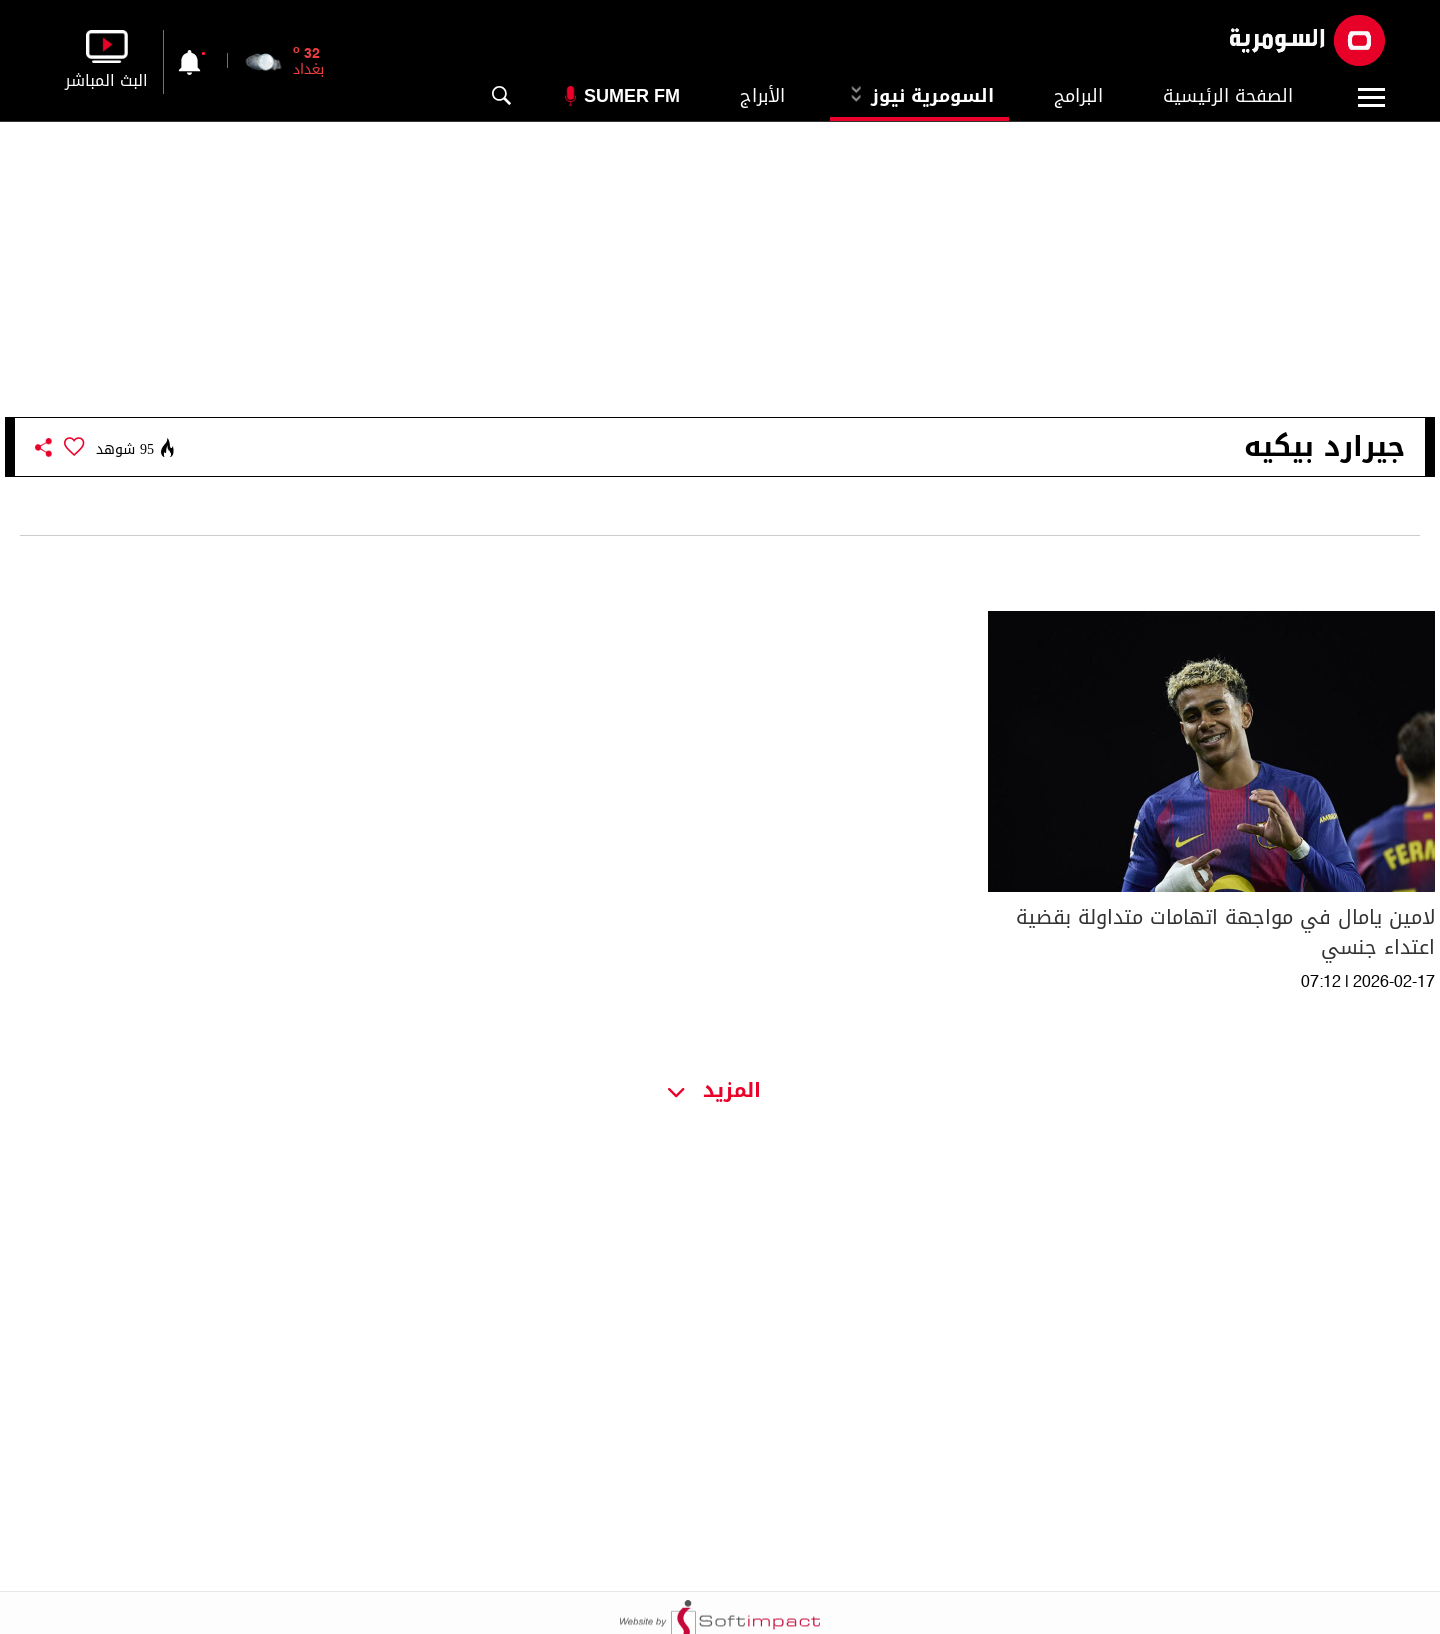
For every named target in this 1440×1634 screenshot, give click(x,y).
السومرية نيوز (919, 96)
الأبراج (762, 96)
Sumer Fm (632, 96)
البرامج (1078, 96)
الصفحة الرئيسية (1228, 96)
